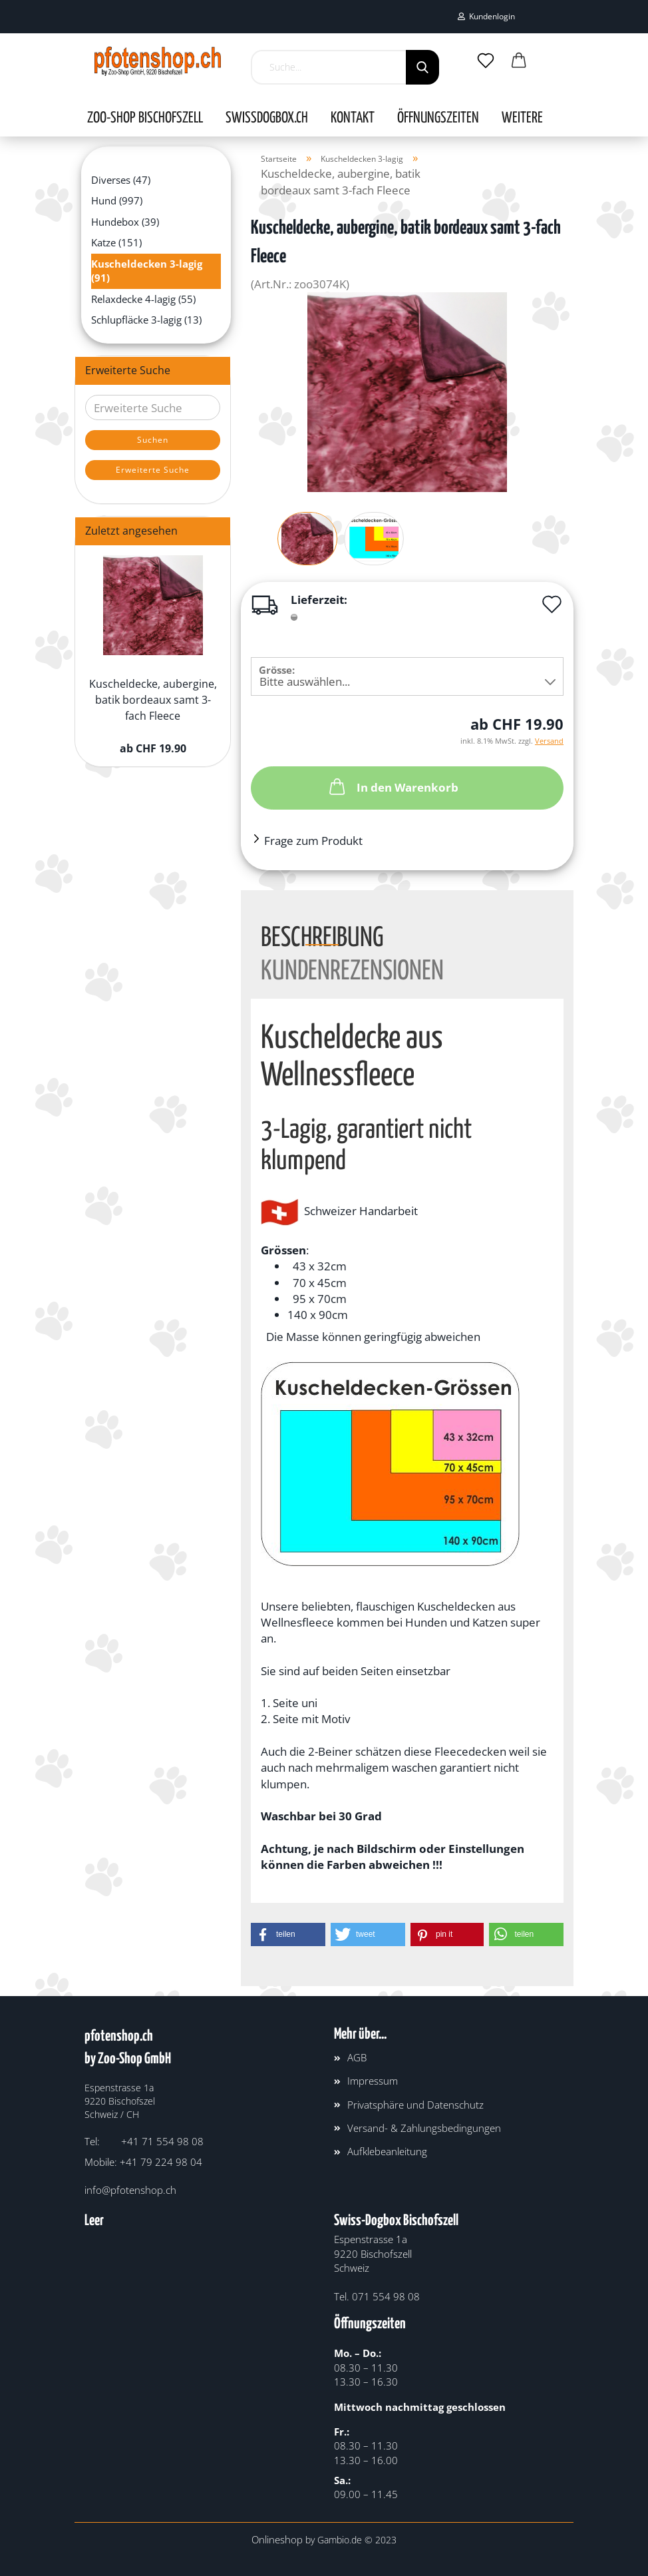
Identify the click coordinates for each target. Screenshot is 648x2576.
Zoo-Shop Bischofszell (145, 118)
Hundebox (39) (125, 221)
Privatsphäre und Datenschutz (415, 2104)
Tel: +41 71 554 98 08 (144, 2141)
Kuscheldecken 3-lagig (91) (146, 270)
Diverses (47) (120, 179)
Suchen (152, 439)
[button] (288, 1934)
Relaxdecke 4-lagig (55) (143, 299)
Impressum (372, 2080)
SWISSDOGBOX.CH (267, 118)
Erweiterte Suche (153, 469)
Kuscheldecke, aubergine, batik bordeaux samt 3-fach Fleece (153, 700)
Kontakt (353, 118)
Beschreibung (322, 935)
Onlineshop (277, 2539)
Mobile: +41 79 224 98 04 (143, 2162)
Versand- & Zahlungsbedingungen (424, 2128)
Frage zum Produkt (313, 840)
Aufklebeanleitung (387, 2151)
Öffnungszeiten (438, 118)
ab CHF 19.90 (153, 748)
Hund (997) (116, 200)
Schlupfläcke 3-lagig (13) (146, 319)
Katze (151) (116, 242)
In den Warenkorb (392, 786)
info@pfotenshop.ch (130, 2189)
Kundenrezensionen (352, 969)
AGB (357, 2057)
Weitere (522, 118)
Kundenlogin (486, 16)
